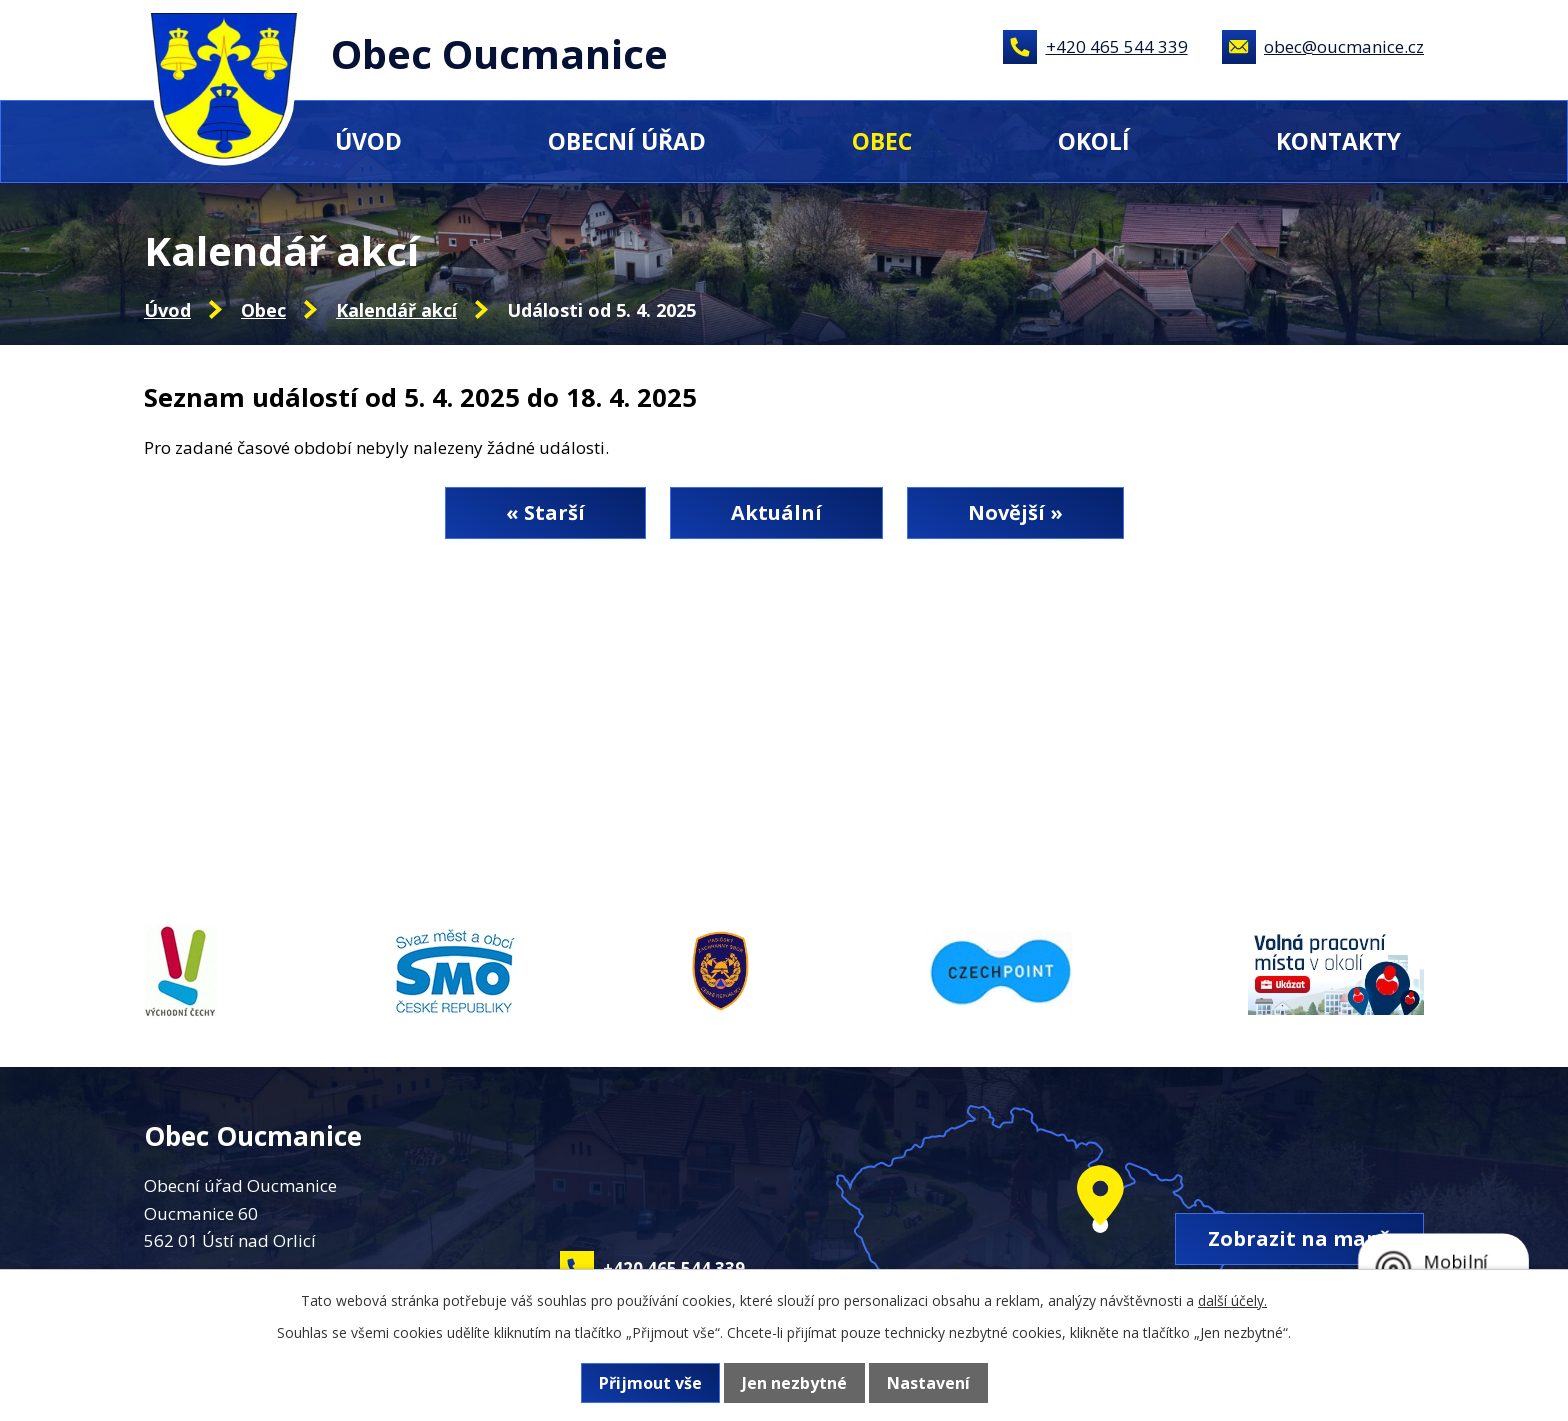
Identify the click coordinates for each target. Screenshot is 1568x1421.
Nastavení (928, 1383)
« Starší (545, 512)
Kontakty (1338, 141)
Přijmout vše (650, 1383)
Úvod (368, 141)
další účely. (1232, 1300)
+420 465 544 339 (1117, 46)
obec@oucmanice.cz (1344, 46)
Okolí (1094, 141)
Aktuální (776, 512)
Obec (882, 141)
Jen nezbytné (794, 1383)
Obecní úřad (627, 141)
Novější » (1015, 512)
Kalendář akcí (396, 310)
